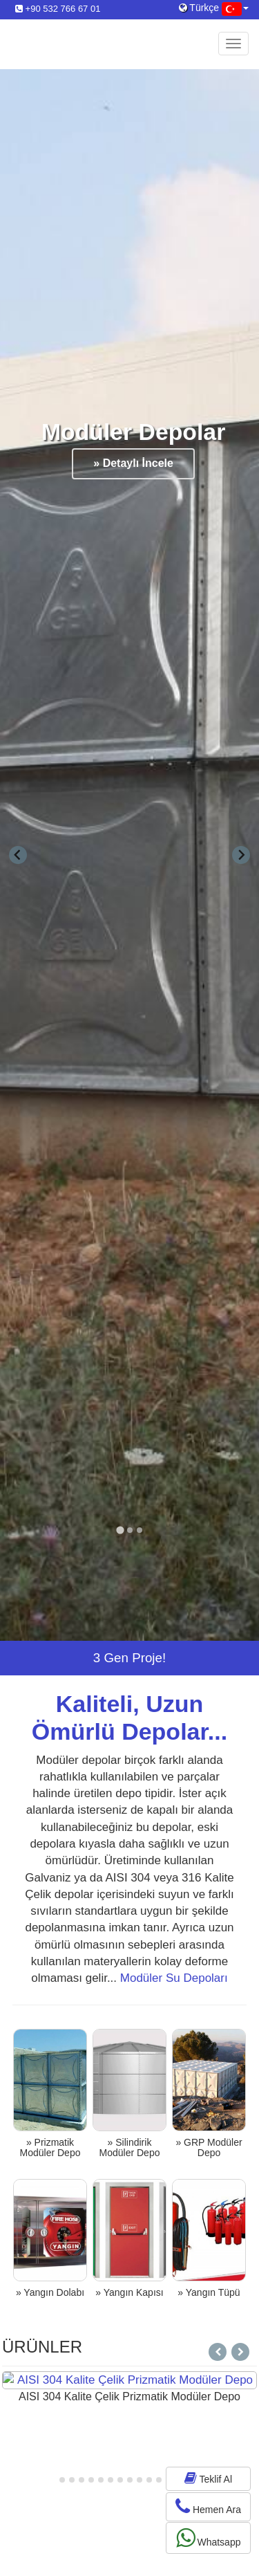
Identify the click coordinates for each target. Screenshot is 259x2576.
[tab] (120, 1530)
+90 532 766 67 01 (57, 8)
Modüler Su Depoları (174, 1978)
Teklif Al (208, 2478)
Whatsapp (208, 2538)
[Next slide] (241, 855)
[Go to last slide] (18, 855)
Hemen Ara (208, 2506)
